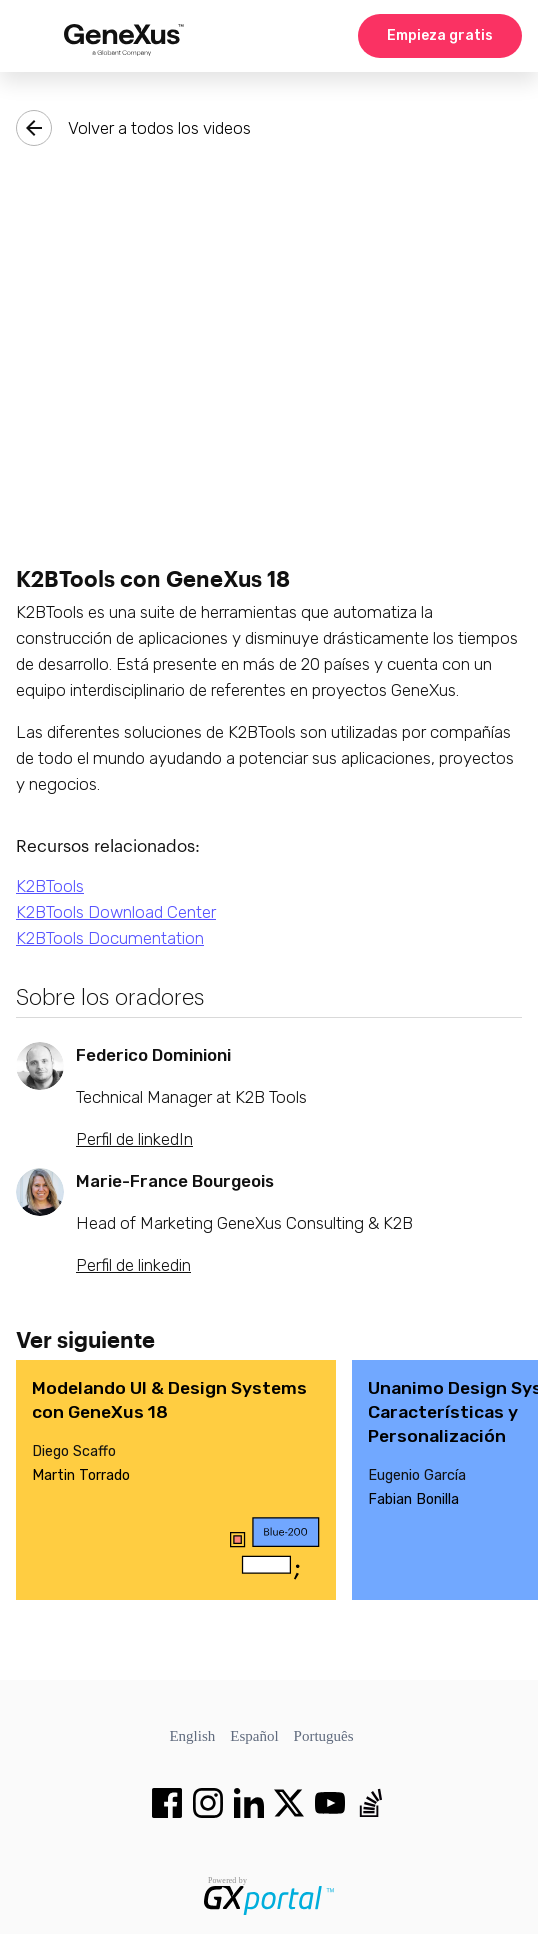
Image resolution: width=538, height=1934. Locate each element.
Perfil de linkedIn (134, 1139)
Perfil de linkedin (133, 1265)
